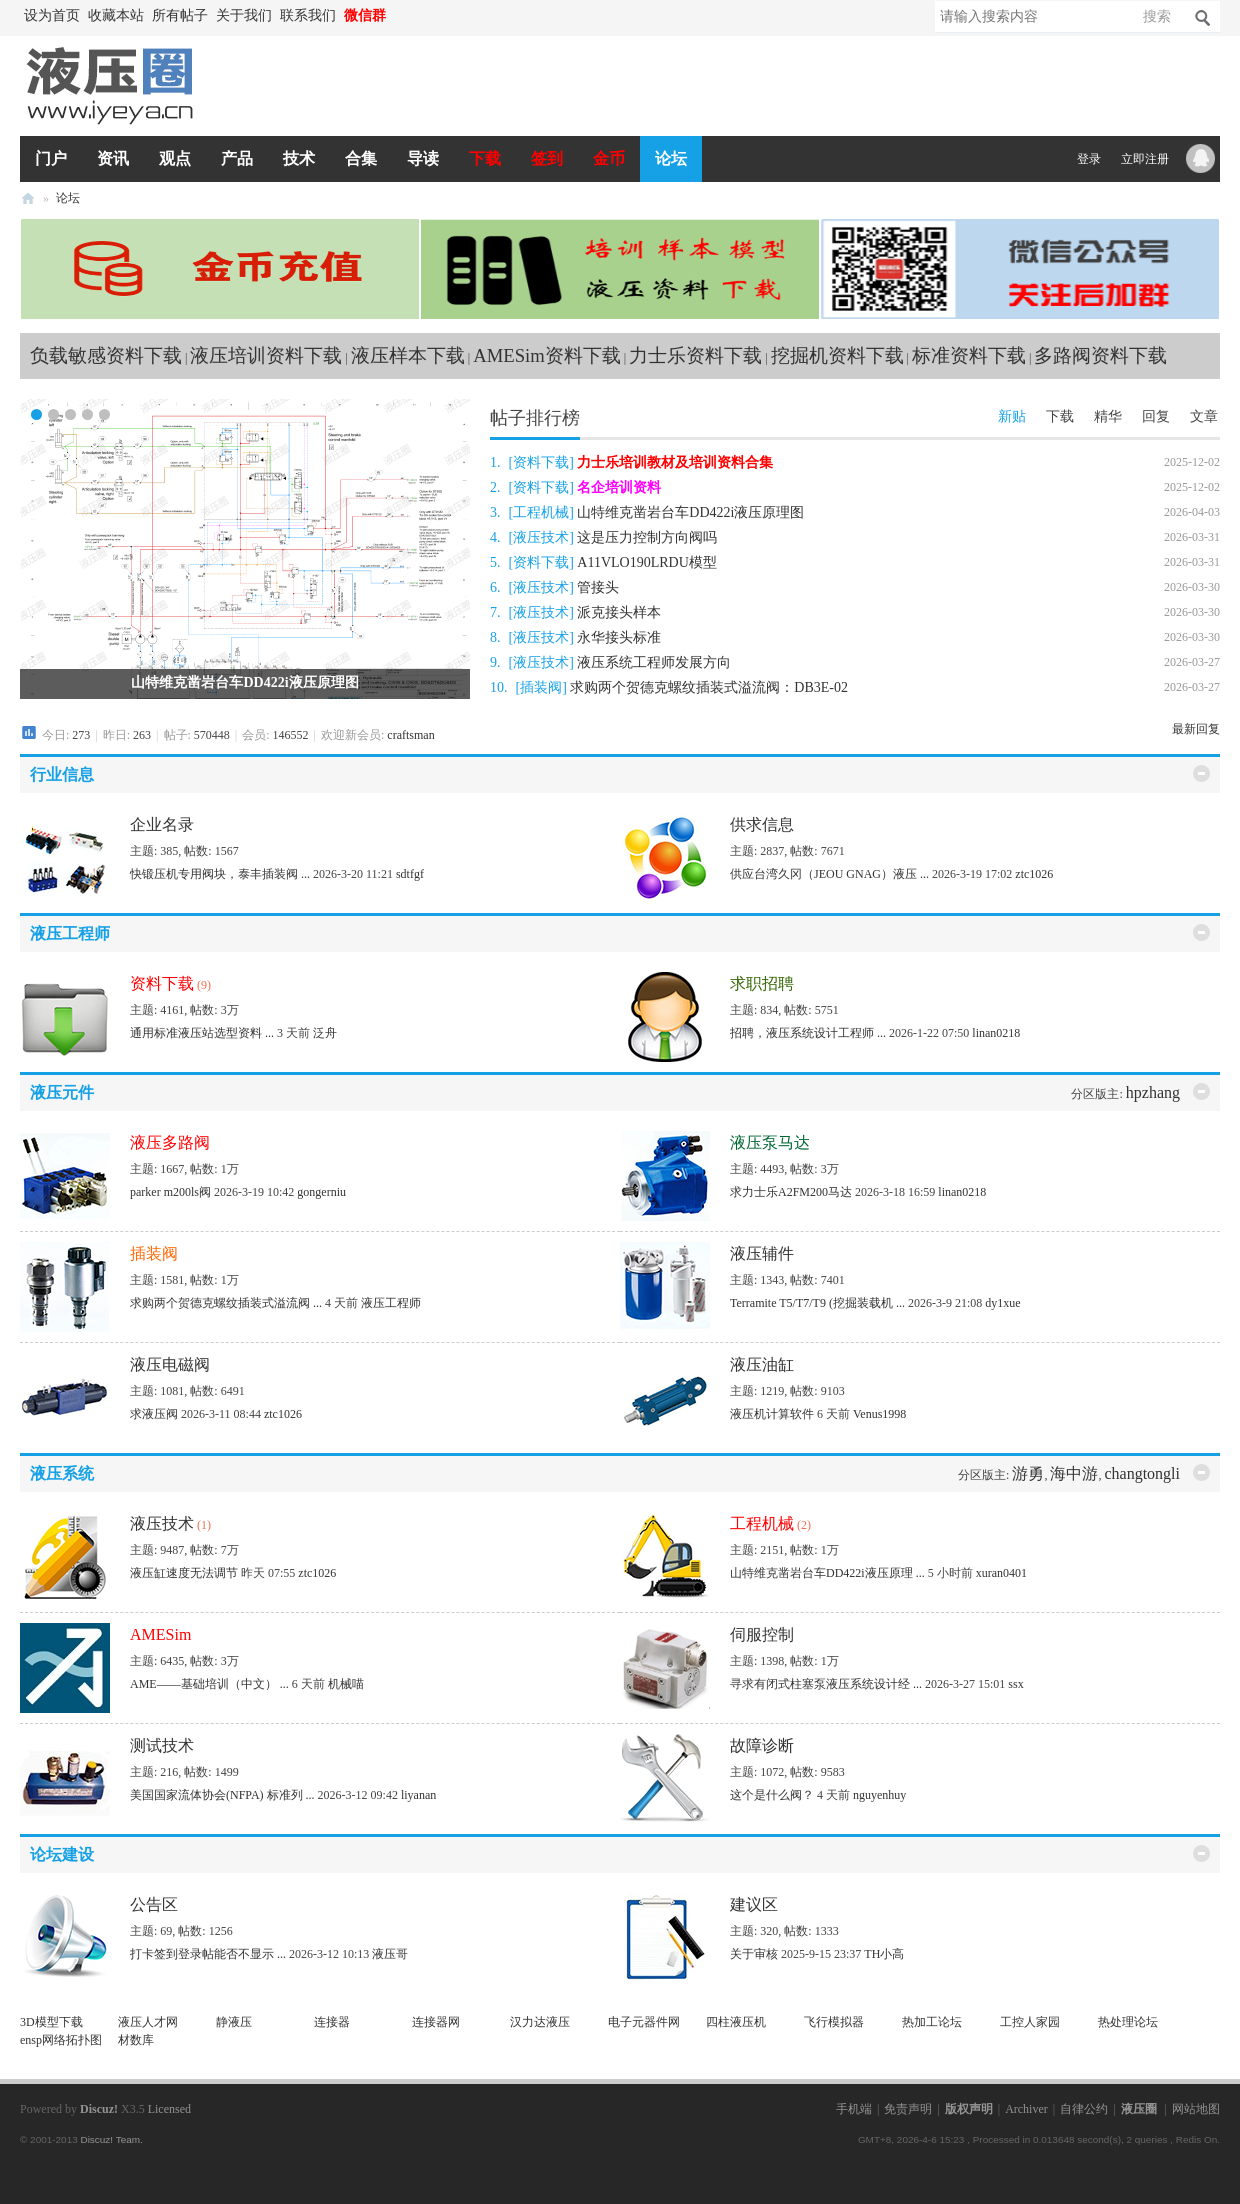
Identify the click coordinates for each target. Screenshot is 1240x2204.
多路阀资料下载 (1100, 355)
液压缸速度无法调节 (184, 1573)
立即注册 (1145, 159)
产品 (237, 158)
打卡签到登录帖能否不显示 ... (208, 1954)
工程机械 (541, 512)
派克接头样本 (619, 612)
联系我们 (308, 15)
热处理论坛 (1128, 2022)
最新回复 (1196, 729)
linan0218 (996, 1033)
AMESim (160, 1634)
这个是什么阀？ (772, 1795)
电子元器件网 (644, 2022)
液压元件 (62, 1092)
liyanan (418, 1795)
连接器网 (436, 2022)
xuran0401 (1001, 1573)
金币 (609, 158)
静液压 (234, 2022)
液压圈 (28, 198)
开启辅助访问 (400, 16)
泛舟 (325, 1033)
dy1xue (1002, 1303)
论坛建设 (62, 1854)
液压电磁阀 (170, 1364)
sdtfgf (410, 874)
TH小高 (884, 1954)
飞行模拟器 (834, 2022)
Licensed (169, 2109)
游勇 (1028, 1473)
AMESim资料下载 (547, 355)
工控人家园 (1030, 2022)
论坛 (671, 158)
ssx (1015, 1684)
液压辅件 (762, 1253)
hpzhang (1153, 1092)
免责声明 (908, 2109)
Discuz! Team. (111, 2139)
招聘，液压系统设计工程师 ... (808, 1033)
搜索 (1157, 16)
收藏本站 (116, 15)
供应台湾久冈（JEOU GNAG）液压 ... (829, 874)
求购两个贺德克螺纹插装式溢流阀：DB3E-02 (709, 687)
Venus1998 (879, 1414)
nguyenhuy (879, 1795)
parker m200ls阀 (170, 1192)
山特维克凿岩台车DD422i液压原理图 (244, 682)
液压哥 (390, 1954)
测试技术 (162, 1745)
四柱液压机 (736, 2022)
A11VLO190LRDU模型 (646, 562)
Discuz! (99, 2109)
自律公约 (1084, 2109)
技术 (299, 158)
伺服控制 (762, 1634)
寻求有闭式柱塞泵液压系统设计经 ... (826, 1684)
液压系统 (62, 1473)
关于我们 (244, 15)
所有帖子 (180, 15)
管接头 (598, 587)
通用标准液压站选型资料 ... (202, 1033)
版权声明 (969, 2109)
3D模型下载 (51, 2022)
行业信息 (62, 774)
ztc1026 (1034, 874)
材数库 (136, 2040)
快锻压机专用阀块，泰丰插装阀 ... (220, 874)
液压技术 (541, 537)
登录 (1089, 159)
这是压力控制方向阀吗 (647, 537)
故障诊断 (762, 1745)
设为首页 (52, 15)
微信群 (365, 15)
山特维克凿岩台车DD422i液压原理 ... (827, 1573)
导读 (423, 158)
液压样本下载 (408, 355)
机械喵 (346, 1684)
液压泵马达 (770, 1142)
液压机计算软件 (772, 1414)
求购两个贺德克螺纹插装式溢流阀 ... (226, 1303)
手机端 (854, 2109)
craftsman (410, 735)
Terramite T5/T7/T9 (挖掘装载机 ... (817, 1303)
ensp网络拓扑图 (61, 2040)
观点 (175, 158)
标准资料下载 (969, 355)
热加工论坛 (932, 2022)
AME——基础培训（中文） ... (209, 1684)
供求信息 (762, 824)
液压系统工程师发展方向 (654, 662)
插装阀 (541, 687)
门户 (51, 158)
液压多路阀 (170, 1142)
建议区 (754, 1904)
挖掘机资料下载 (837, 355)
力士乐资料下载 (695, 355)
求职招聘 (762, 983)
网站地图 (1196, 2109)
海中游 (1074, 1473)
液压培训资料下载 (266, 355)
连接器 (332, 2022)
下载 (485, 158)
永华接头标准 (619, 637)
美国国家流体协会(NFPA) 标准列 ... (222, 1795)
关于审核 (754, 1954)
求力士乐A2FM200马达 (791, 1192)
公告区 (154, 1904)
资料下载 (541, 462)
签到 (547, 158)
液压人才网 (148, 2022)
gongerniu (321, 1192)
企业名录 (162, 824)
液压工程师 (70, 933)
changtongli (1142, 1473)
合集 (361, 158)
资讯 (113, 158)
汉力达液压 (540, 2022)
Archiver (1026, 2109)
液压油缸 (762, 1364)
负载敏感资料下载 (106, 355)
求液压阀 (154, 1414)
